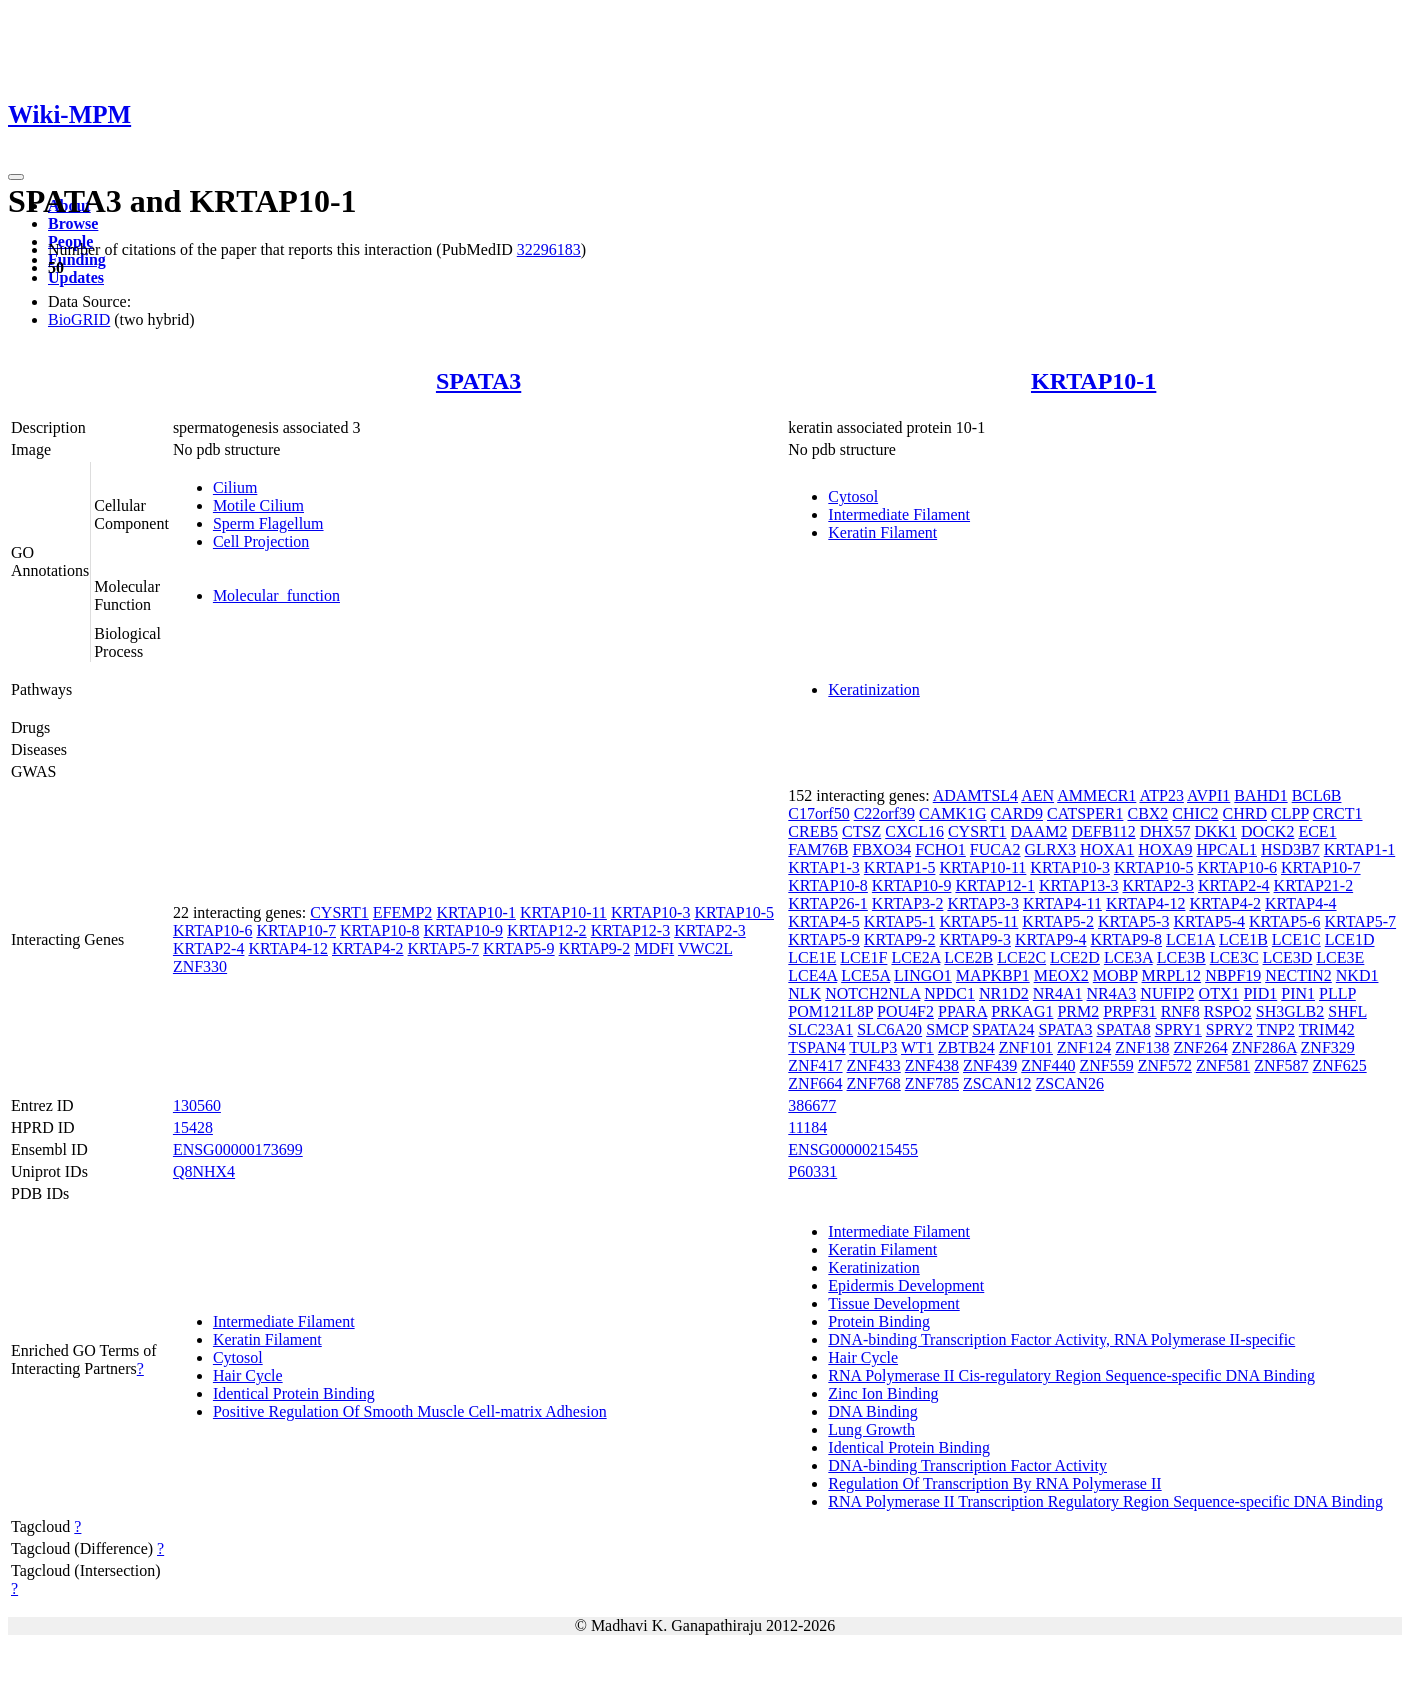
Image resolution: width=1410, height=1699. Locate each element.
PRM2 (1078, 1011)
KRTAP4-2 (368, 948)
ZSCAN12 (997, 1083)
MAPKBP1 (993, 975)
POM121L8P (830, 1011)
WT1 (917, 1047)
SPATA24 (1003, 1029)
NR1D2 (1004, 993)
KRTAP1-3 (824, 867)
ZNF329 (1328, 1047)
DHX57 (1165, 831)
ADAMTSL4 (975, 795)
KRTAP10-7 (296, 930)
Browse (73, 223)
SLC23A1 (820, 1029)
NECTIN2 (1298, 975)
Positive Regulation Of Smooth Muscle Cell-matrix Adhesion (410, 1411)
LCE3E (1340, 957)
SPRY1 (1178, 1029)
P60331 (812, 1171)
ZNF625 (1339, 1065)
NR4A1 (1058, 993)
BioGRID (79, 319)
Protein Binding (879, 1321)
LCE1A (1190, 939)
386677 (812, 1105)
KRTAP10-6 (213, 930)
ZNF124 (1084, 1047)
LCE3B (1181, 957)
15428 (193, 1127)
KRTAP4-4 (1301, 903)
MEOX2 (1061, 975)
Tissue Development (893, 1303)
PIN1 (1298, 993)
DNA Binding (872, 1411)
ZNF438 (932, 1065)
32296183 (549, 249)
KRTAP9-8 (1127, 939)
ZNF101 (1026, 1047)
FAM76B (818, 849)
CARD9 (1017, 813)
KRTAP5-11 (978, 921)
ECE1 (1317, 831)
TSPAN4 (816, 1047)
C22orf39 (884, 813)
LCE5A (865, 975)
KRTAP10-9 (464, 930)
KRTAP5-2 (1058, 921)
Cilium (235, 487)
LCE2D (1075, 957)
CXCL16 (914, 831)
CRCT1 (1338, 813)
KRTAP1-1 (1360, 849)
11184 (807, 1127)
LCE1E (812, 957)
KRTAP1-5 (900, 867)
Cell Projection (261, 541)
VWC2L (705, 948)
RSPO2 (1228, 1011)
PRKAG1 (1022, 1011)
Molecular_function (276, 595)
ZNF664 (815, 1083)
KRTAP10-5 (734, 912)
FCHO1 (940, 849)
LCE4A (812, 975)
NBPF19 (1233, 975)
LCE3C (1234, 957)
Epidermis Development (906, 1285)
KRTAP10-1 (1093, 381)
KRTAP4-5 (824, 921)
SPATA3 (478, 381)
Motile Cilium (258, 505)
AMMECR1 (1096, 795)
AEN (1037, 795)
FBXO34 (881, 849)
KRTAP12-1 (995, 885)
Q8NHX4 (204, 1171)
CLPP (1290, 813)
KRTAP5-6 (1285, 921)
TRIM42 (1327, 1029)
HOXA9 (1165, 849)
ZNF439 (990, 1065)
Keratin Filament (882, 532)
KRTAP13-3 (1079, 885)
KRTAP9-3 (975, 939)
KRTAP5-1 (900, 921)
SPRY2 (1229, 1029)
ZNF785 (932, 1083)
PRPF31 (1129, 1011)
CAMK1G (953, 813)
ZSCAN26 (1069, 1083)
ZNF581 (1223, 1065)
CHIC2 (1195, 813)
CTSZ (861, 831)
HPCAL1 (1227, 849)
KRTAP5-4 (1209, 921)
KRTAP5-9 (519, 948)
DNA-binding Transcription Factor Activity (967, 1465)
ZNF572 (1165, 1065)
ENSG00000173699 (238, 1149)
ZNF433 (874, 1065)
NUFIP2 (1167, 993)
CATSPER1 (1085, 813)
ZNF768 (874, 1083)
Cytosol (853, 496)
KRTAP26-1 (828, 903)
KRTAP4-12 (288, 948)
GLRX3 (1051, 849)
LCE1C (1296, 939)
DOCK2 (1267, 831)
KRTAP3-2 (908, 903)
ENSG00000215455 (853, 1149)
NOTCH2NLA (872, 993)
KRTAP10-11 (563, 912)
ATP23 (1161, 795)
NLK (804, 993)
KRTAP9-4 (1051, 939)
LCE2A (915, 957)
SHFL (1347, 1011)
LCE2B (968, 957)
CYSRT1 (339, 912)
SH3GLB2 (1290, 1011)
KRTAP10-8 (380, 930)
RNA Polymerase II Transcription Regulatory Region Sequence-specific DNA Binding (1105, 1501)
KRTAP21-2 (1314, 885)
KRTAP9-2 (595, 948)
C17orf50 (818, 813)
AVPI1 (1208, 795)
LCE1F (863, 957)
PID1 (1260, 993)
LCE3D (1288, 957)
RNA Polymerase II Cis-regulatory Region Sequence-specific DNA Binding (1071, 1375)
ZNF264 (1200, 1047)
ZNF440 (1048, 1065)
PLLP (1337, 993)
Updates (76, 277)
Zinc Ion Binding (883, 1393)
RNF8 (1180, 1011)
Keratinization (874, 689)
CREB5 (813, 831)
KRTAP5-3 (1134, 921)
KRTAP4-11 (1062, 903)
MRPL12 (1172, 975)
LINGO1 (923, 975)
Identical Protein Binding (294, 1393)
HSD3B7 (1290, 849)
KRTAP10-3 (651, 912)
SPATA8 (1124, 1029)
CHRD (1245, 813)
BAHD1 (1260, 795)
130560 (197, 1105)
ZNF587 (1281, 1065)
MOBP (1115, 975)
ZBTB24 (966, 1047)
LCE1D (1350, 939)
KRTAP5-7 (444, 948)
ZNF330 (200, 966)
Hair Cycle (248, 1375)
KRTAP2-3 (710, 930)
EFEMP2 (403, 912)
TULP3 (873, 1047)
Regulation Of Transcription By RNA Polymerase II (994, 1483)
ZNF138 (1142, 1047)
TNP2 (1276, 1029)
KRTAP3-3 (983, 903)
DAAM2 (1039, 831)
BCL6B (1317, 795)
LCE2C (1021, 957)
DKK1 (1215, 831)
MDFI (654, 948)
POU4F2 (905, 1011)
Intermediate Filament (899, 514)
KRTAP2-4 (209, 948)
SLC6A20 (889, 1029)
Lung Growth (871, 1429)
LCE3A (1128, 957)
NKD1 (1357, 975)
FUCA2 (995, 849)
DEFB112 (1103, 831)
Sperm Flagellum (268, 523)
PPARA (962, 1011)
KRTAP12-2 (547, 930)
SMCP (947, 1029)
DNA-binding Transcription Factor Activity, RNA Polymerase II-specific (1061, 1339)
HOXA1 (1107, 849)
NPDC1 (949, 993)
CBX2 (1147, 813)
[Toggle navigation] (16, 177)
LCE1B (1243, 939)
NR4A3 (1112, 993)
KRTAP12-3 (631, 930)
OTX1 (1219, 993)
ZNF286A (1264, 1047)
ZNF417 (815, 1065)
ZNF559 (1106, 1065)
